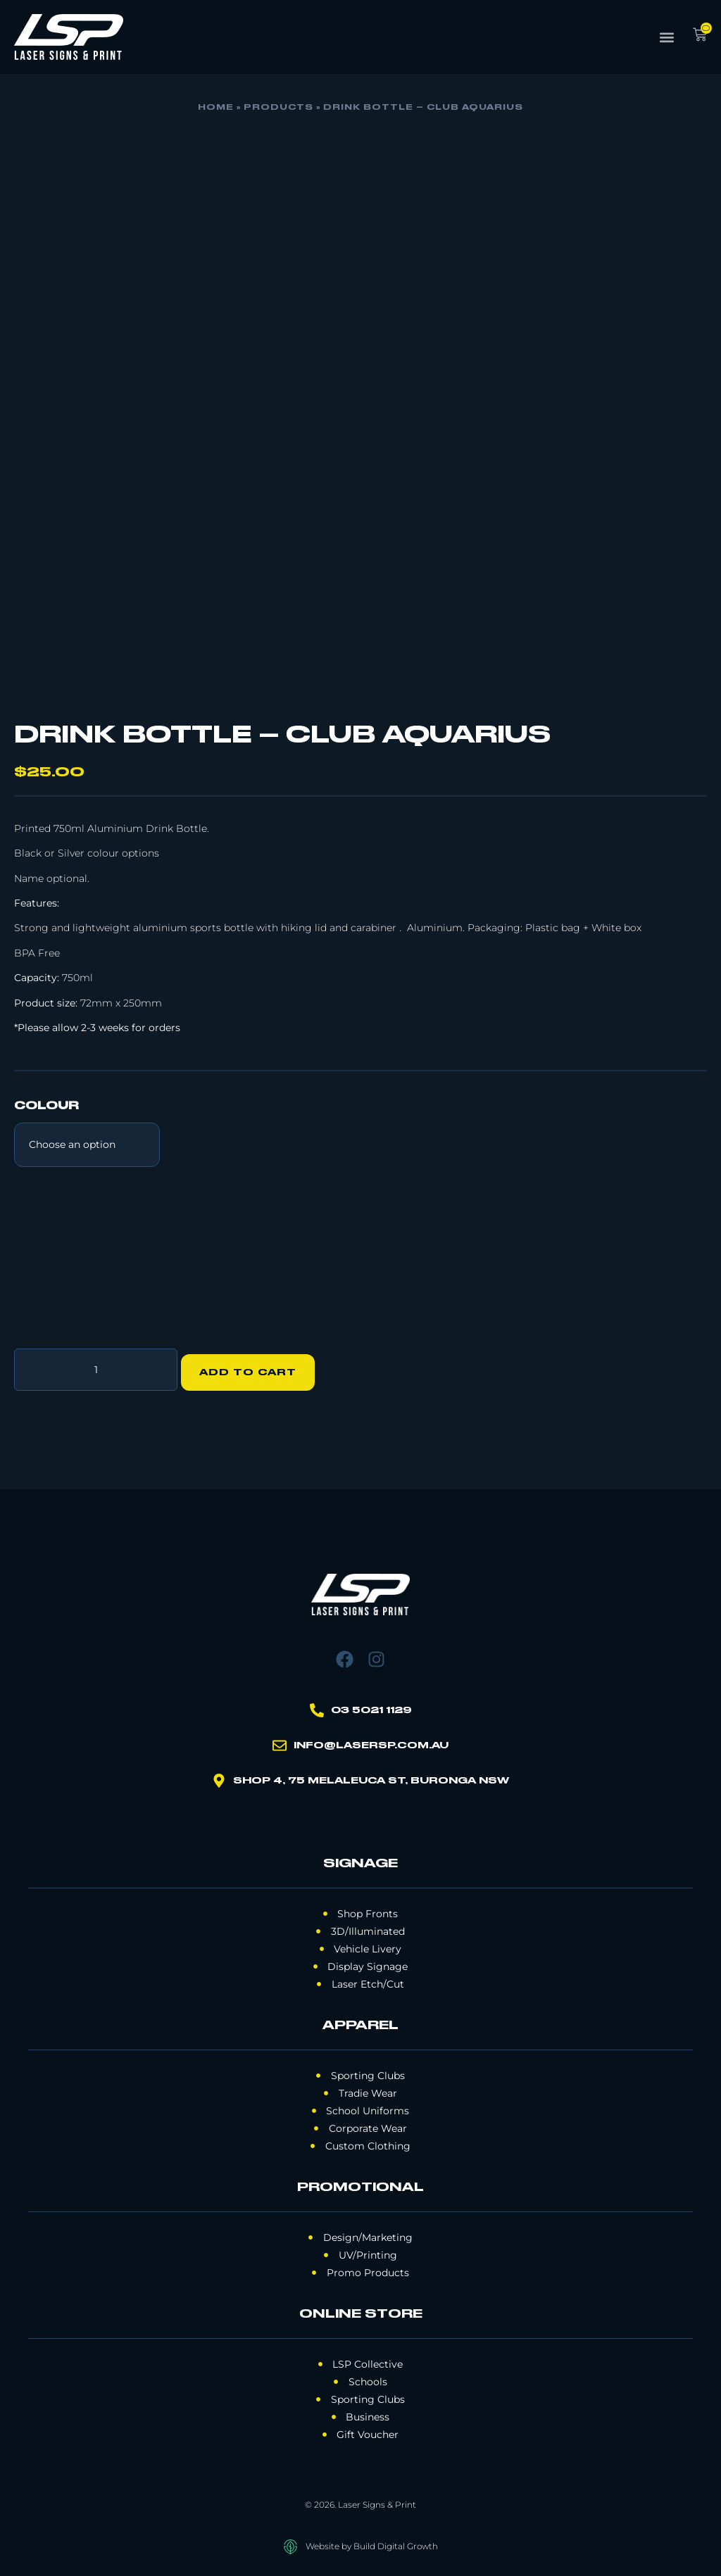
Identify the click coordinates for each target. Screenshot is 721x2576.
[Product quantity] (95, 1367)
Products (278, 107)
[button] (667, 37)
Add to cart (254, 1367)
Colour (46, 1106)
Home (216, 107)
